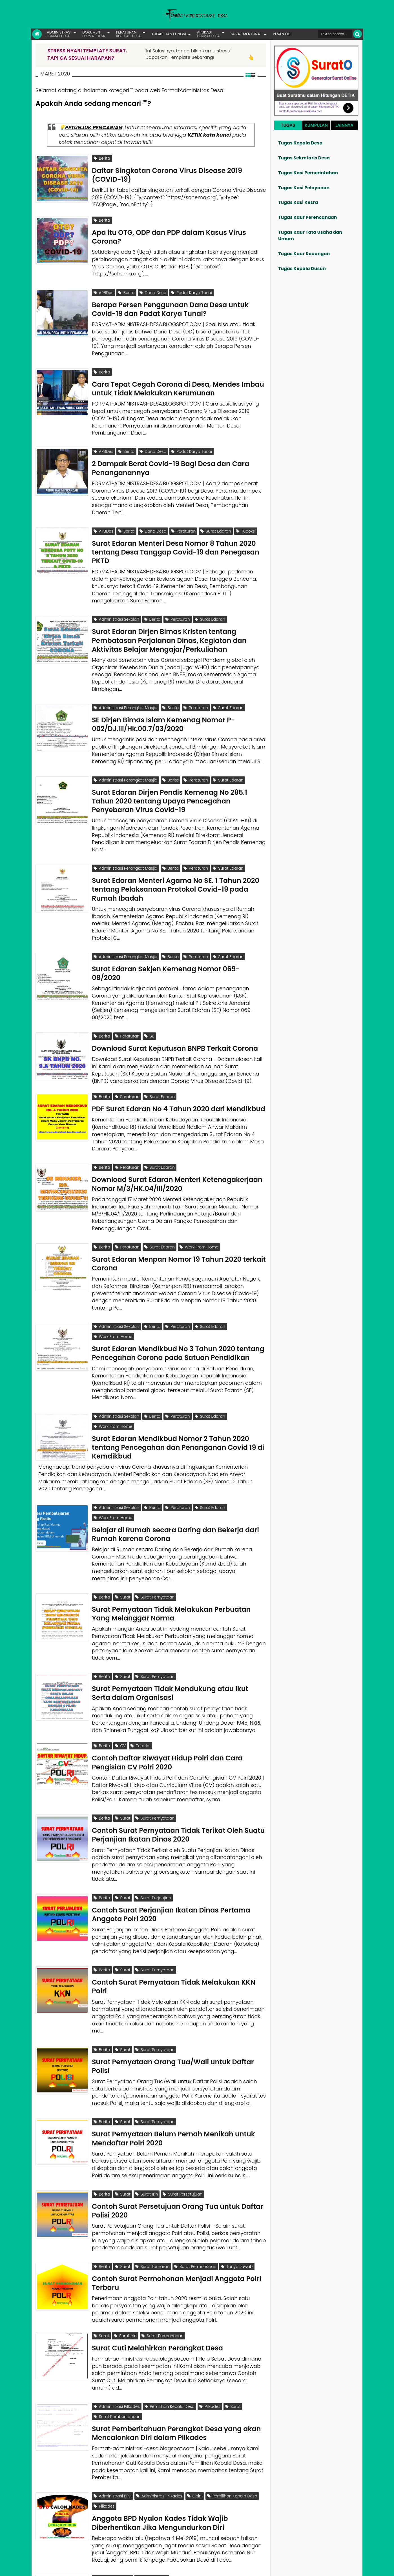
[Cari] (357, 34)
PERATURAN (128, 34)
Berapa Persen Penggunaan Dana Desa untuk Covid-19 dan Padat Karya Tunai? (170, 301)
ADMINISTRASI (59, 34)
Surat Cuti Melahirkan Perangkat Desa (157, 2265)
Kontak (314, 2567)
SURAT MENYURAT (246, 34)
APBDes (103, 287)
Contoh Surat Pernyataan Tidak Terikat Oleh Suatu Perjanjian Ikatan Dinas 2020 (178, 1772)
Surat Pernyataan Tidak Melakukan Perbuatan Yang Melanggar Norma (171, 1559)
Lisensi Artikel (148, 2567)
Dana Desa (153, 287)
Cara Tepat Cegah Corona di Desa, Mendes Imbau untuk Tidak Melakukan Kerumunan (178, 377)
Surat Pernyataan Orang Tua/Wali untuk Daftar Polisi (173, 1994)
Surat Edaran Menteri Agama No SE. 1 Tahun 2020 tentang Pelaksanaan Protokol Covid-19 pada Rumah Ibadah (175, 861)
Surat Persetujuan (182, 2120)
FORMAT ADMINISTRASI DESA (60, 2567)
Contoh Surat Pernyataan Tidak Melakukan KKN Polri (173, 1918)
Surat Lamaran (152, 2189)
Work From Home (199, 1207)
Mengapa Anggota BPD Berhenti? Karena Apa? (171, 2494)
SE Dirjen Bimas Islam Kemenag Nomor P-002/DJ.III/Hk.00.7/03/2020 (163, 702)
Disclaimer (350, 2567)
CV (120, 1688)
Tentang (255, 2567)
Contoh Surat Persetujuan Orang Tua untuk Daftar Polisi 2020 (177, 2134)
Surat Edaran (215, 517)
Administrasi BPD (112, 2407)
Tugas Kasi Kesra (298, 202)
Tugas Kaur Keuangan (304, 253)
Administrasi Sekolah (116, 602)
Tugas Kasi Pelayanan (303, 187)
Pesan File (295, 2567)
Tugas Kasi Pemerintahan (308, 173)
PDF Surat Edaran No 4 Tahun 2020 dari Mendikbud (178, 1072)
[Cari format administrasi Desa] (335, 34)
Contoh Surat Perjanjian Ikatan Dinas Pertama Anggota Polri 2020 (171, 1848)
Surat (122, 1545)
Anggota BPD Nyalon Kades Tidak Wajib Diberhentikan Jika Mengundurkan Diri (160, 2429)
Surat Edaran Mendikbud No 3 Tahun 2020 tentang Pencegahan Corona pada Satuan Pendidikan (178, 1305)
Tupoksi (246, 517)
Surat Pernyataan (154, 1545)
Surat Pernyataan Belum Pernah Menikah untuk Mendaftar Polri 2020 (173, 2064)
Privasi (330, 2567)
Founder (275, 2567)
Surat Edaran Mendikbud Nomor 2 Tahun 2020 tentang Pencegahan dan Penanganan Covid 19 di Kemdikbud (178, 1394)
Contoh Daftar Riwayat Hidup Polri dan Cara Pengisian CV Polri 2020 (167, 1702)
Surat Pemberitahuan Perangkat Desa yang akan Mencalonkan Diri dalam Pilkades (176, 2345)
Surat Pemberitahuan (117, 2331)
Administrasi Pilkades (117, 2323)
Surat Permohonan (195, 2189)
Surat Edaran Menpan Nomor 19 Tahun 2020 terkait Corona (179, 1221)
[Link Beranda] (37, 34)
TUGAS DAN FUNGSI (169, 34)
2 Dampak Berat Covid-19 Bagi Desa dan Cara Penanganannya (170, 454)
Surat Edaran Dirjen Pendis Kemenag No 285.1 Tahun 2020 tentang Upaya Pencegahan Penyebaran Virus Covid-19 (169, 775)
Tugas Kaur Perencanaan (307, 217)
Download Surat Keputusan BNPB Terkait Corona (175, 1014)
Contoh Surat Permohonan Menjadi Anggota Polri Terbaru (176, 2203)
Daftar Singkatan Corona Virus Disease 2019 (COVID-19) (167, 172)
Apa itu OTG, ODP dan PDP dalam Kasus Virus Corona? (169, 231)
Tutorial (140, 1688)
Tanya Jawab (237, 2189)
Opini (195, 2407)
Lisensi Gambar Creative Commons (205, 2567)
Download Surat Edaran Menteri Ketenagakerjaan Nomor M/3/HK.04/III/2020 (177, 1145)
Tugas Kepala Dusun (302, 268)
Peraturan (183, 517)
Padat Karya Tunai (191, 287)
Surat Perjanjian (153, 1834)
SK (149, 1005)
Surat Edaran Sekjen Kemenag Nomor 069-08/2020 (166, 942)
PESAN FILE (282, 34)
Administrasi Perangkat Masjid (126, 688)
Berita (102, 158)
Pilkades (209, 2323)
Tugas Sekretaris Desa (304, 158)
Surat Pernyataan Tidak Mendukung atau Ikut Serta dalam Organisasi (170, 1636)
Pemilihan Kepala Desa (170, 2323)
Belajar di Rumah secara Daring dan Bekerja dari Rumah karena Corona (175, 1482)
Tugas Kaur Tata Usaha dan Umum (310, 235)
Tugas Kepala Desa (300, 143)
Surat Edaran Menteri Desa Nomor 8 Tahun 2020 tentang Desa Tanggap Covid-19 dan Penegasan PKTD (175, 535)
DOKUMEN (93, 34)
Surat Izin (146, 2120)
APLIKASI (208, 34)
